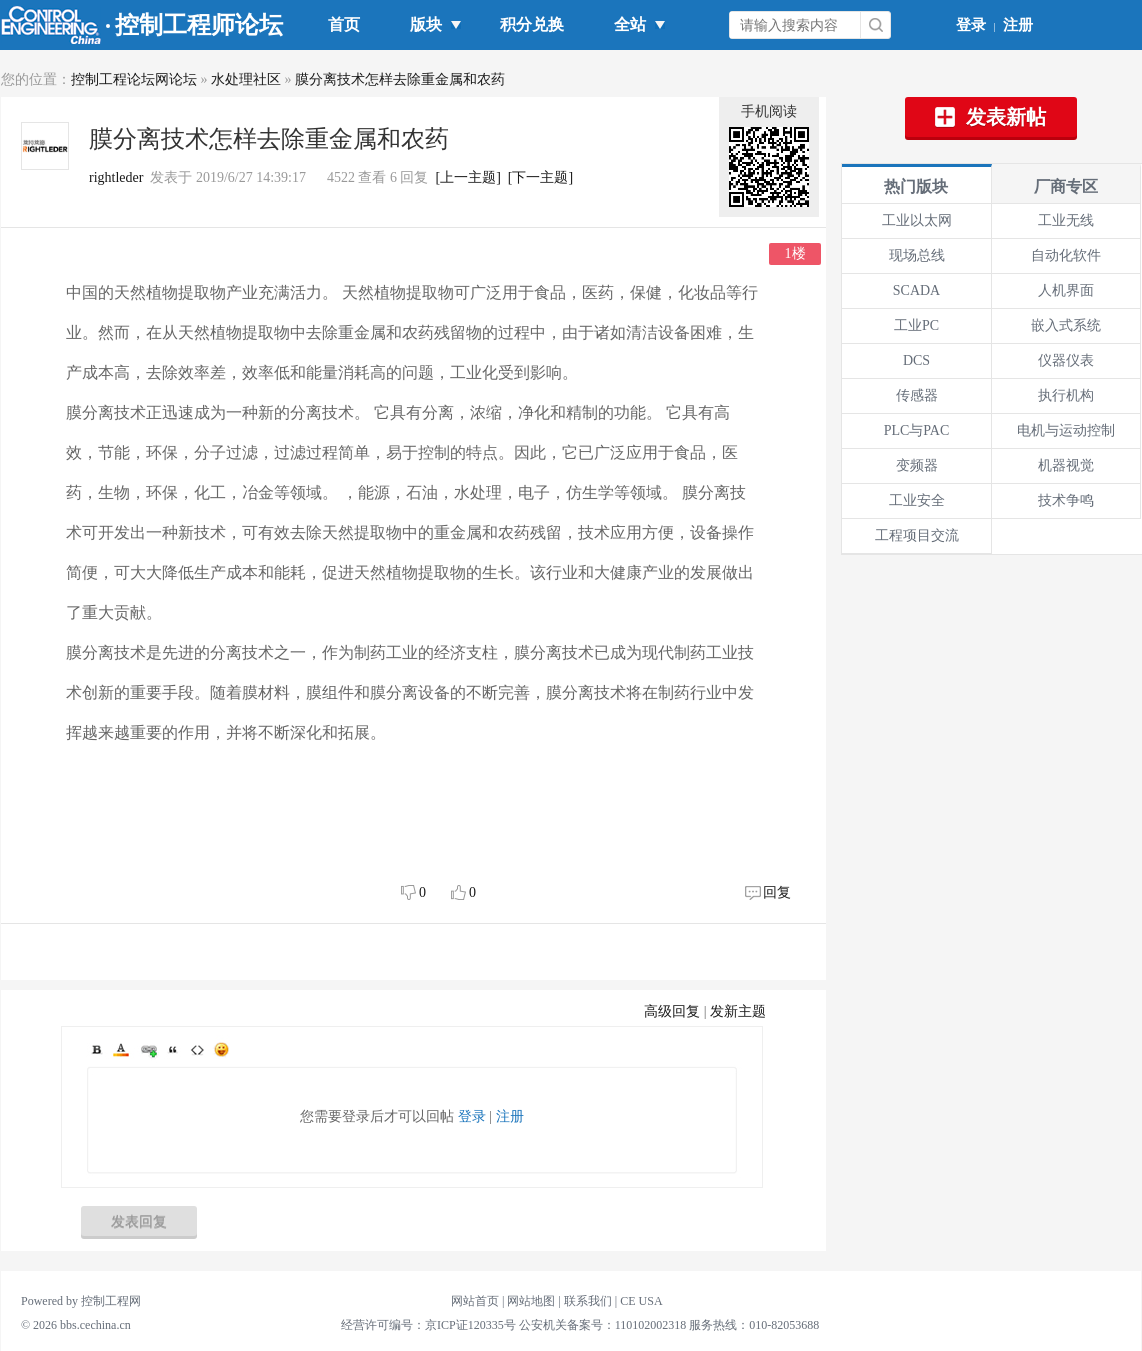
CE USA (641, 1301)
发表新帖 (991, 117)
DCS (916, 360)
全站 (634, 24)
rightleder (116, 177)
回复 (777, 892)
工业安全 (917, 500)
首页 (344, 24)
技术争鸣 (1066, 500)
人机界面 (1066, 290)
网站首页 (475, 1301)
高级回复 (672, 1011)
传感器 (917, 395)
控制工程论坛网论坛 (134, 79)
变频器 (917, 465)
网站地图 (531, 1301)
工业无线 (1066, 220)
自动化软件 (1066, 255)
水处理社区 (246, 79)
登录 (971, 25)
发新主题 (738, 1011)
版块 (430, 24)
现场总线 (917, 255)
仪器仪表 (1066, 360)
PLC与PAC (917, 430)
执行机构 (1066, 395)
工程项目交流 (917, 535)
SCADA (916, 290)
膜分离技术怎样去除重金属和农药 (400, 79)
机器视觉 (1066, 465)
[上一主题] (467, 177)
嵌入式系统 (1066, 325)
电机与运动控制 (1066, 430)
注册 (1018, 25)
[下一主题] (540, 177)
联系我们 (588, 1301)
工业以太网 (917, 220)
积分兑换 (532, 24)
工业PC (916, 325)
